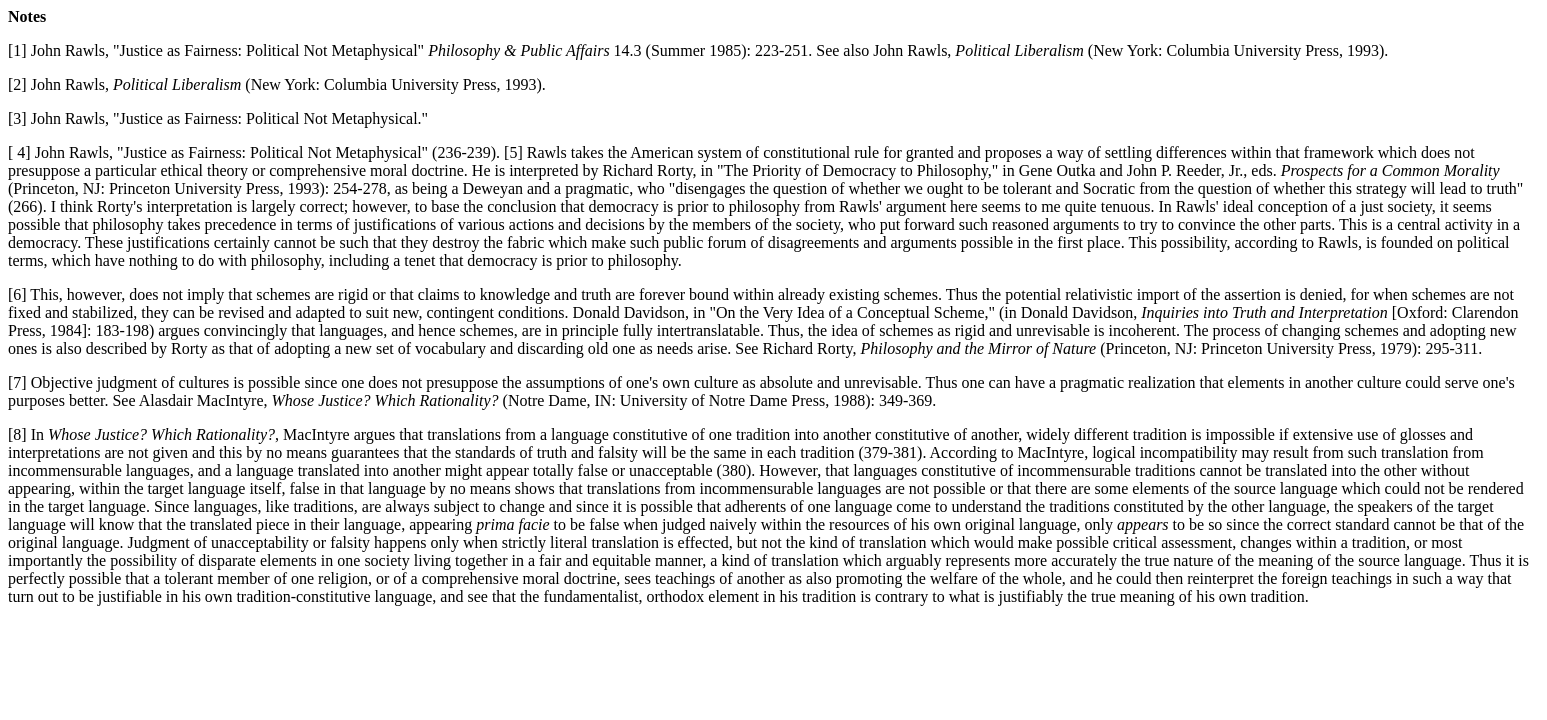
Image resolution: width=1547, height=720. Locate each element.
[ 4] (19, 152)
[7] (17, 382)
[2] (17, 84)
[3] (17, 118)
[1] (17, 50)
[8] (17, 434)
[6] (17, 294)
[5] (513, 152)
